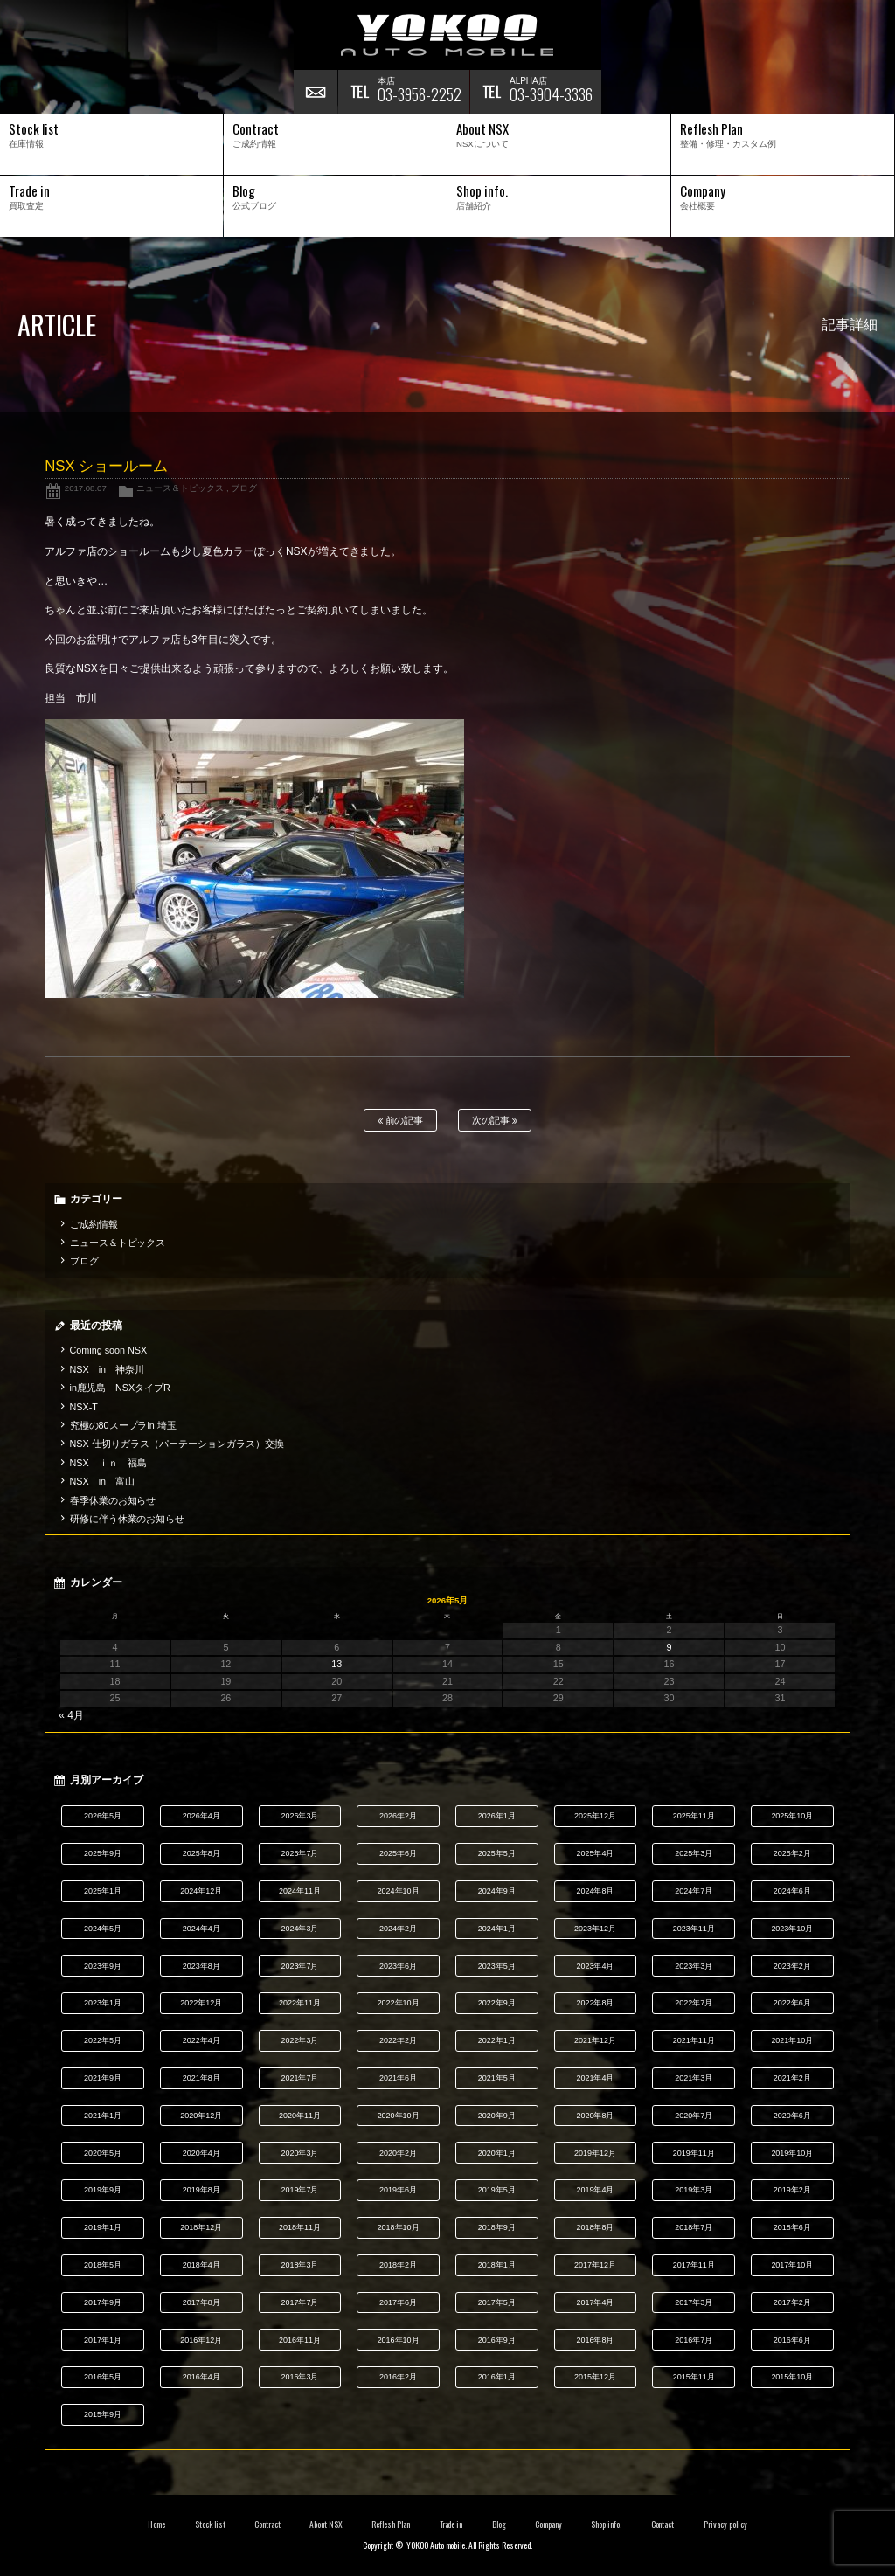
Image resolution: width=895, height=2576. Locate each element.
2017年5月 (497, 2302)
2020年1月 (497, 2153)
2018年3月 (299, 2265)
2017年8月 (201, 2302)
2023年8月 (201, 1966)
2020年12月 (201, 2115)
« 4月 (71, 1715)
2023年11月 (694, 1928)
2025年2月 (792, 1853)
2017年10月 (792, 2265)
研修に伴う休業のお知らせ (127, 1518)
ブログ (244, 488)
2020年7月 (693, 2115)
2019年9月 (102, 2189)
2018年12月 (201, 2227)
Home (156, 2524)
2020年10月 (399, 2115)
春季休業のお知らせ (113, 1500)
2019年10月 (792, 2153)
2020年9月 (497, 2115)
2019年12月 (595, 2153)
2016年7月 (693, 2340)
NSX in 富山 (102, 1481)
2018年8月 (595, 2227)
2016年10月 (399, 2340)
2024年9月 (497, 1891)
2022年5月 (102, 2040)
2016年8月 (595, 2340)
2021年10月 (792, 2040)
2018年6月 (792, 2227)
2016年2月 (398, 2376)
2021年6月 (398, 2078)
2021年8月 (201, 2078)
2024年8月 (595, 1891)
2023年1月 (102, 2002)
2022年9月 (497, 2002)
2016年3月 (299, 2376)
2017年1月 (102, 2340)
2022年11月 (300, 2002)
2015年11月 (694, 2376)
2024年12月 (201, 1891)
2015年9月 (102, 2414)
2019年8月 (201, 2189)
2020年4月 (201, 2153)
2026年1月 (497, 1815)
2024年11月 (300, 1891)
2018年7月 (693, 2227)
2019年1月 (102, 2227)
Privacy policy (725, 2524)
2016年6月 (792, 2340)
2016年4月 (201, 2376)
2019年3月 (693, 2189)
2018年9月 (497, 2227)
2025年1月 (102, 1891)
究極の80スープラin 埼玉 (123, 1425)
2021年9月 (102, 2078)
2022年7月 (693, 2002)
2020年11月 (300, 2115)
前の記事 (401, 1120)
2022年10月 (399, 2002)
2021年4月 (595, 2078)
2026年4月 (201, 1815)
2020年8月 (595, 2115)
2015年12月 (595, 2376)
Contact (663, 2524)
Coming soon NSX (109, 1350)
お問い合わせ (315, 92)
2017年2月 (792, 2302)
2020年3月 (299, 2153)
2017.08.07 (86, 488)
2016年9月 (497, 2340)
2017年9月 (102, 2302)
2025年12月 (595, 1815)
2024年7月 (693, 1891)
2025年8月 (201, 1853)
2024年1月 (497, 1928)
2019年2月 (792, 2189)
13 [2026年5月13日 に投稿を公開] (336, 1663)
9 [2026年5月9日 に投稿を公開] (669, 1647)
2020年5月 (102, 2153)
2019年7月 (299, 2189)
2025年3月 (693, 1853)
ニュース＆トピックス (180, 488)
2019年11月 (694, 2153)
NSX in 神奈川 (107, 1369)
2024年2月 (398, 1928)
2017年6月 (398, 2302)
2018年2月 (398, 2265)
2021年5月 (497, 2078)
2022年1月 (497, 2040)
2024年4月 (201, 1928)
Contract (267, 2524)
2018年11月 (300, 2227)
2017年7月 (299, 2302)
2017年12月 (595, 2265)
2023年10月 (792, 1928)
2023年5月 (497, 1966)
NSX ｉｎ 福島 (108, 1463)
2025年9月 (102, 1853)
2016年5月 (102, 2376)
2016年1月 (497, 2376)
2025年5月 (497, 1853)
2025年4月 (595, 1853)
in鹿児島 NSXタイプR (120, 1387)
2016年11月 (300, 2340)
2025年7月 (299, 1853)
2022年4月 (201, 2040)
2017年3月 (693, 2302)
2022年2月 (398, 2040)
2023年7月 (299, 1966)
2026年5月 (102, 1815)
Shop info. (606, 2524)
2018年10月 (399, 2227)
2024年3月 (299, 1928)
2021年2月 (792, 2078)
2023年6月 (398, 1966)
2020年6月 (792, 2115)
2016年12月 (201, 2340)
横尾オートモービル (447, 35)
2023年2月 (792, 1966)
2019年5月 (497, 2189)
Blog (499, 2524)
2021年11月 (694, 2040)
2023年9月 (102, 1966)
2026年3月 (299, 1815)
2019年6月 (398, 2189)
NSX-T (84, 1407)
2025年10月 (792, 1815)
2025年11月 (694, 1815)
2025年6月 (398, 1853)
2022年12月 (201, 2002)
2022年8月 (595, 2002)
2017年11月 (694, 2265)
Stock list (210, 2524)
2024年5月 (102, 1928)
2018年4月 (201, 2265)
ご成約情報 (94, 1224)
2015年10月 (792, 2376)
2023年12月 (595, 1928)
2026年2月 (398, 1815)
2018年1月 (497, 2265)
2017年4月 (595, 2302)
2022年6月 (792, 2002)
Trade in (451, 2524)
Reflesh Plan (390, 2524)
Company (548, 2524)
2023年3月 (693, 1966)
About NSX (326, 2524)
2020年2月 (398, 2153)
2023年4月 (595, 1966)
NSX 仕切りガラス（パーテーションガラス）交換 (177, 1443)
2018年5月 (102, 2265)
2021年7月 (299, 2078)
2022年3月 (299, 2040)
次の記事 (495, 1120)
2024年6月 (792, 1891)
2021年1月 (102, 2115)
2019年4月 (595, 2189)
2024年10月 (399, 1891)
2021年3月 (693, 2078)
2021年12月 (595, 2040)
